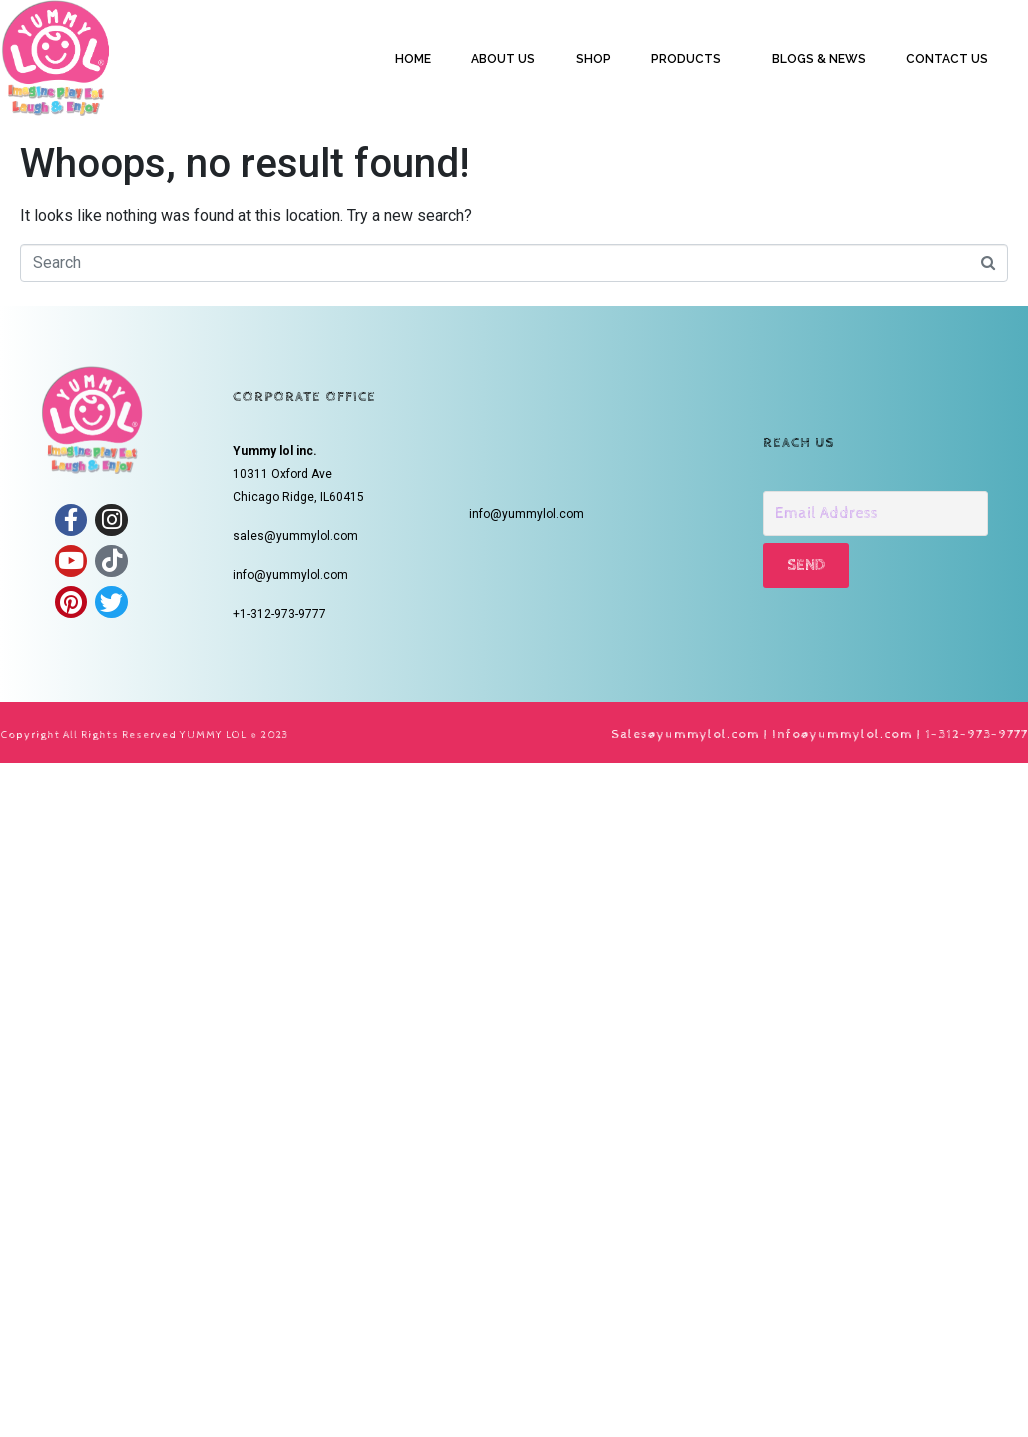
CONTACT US (947, 59)
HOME (413, 59)
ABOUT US (503, 59)
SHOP (593, 59)
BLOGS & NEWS (819, 59)
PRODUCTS (686, 59)
